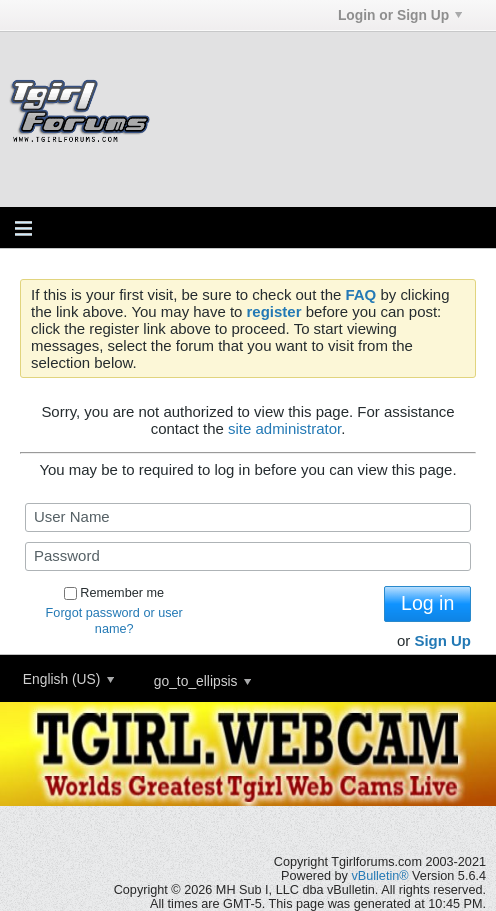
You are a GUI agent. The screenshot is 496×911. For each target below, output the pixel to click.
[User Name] (248, 517)
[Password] (248, 556)
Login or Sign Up (400, 15)
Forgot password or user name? (114, 621)
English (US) (68, 679)
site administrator (284, 428)
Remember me (114, 593)
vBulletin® (379, 876)
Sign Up (442, 640)
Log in (427, 603)
